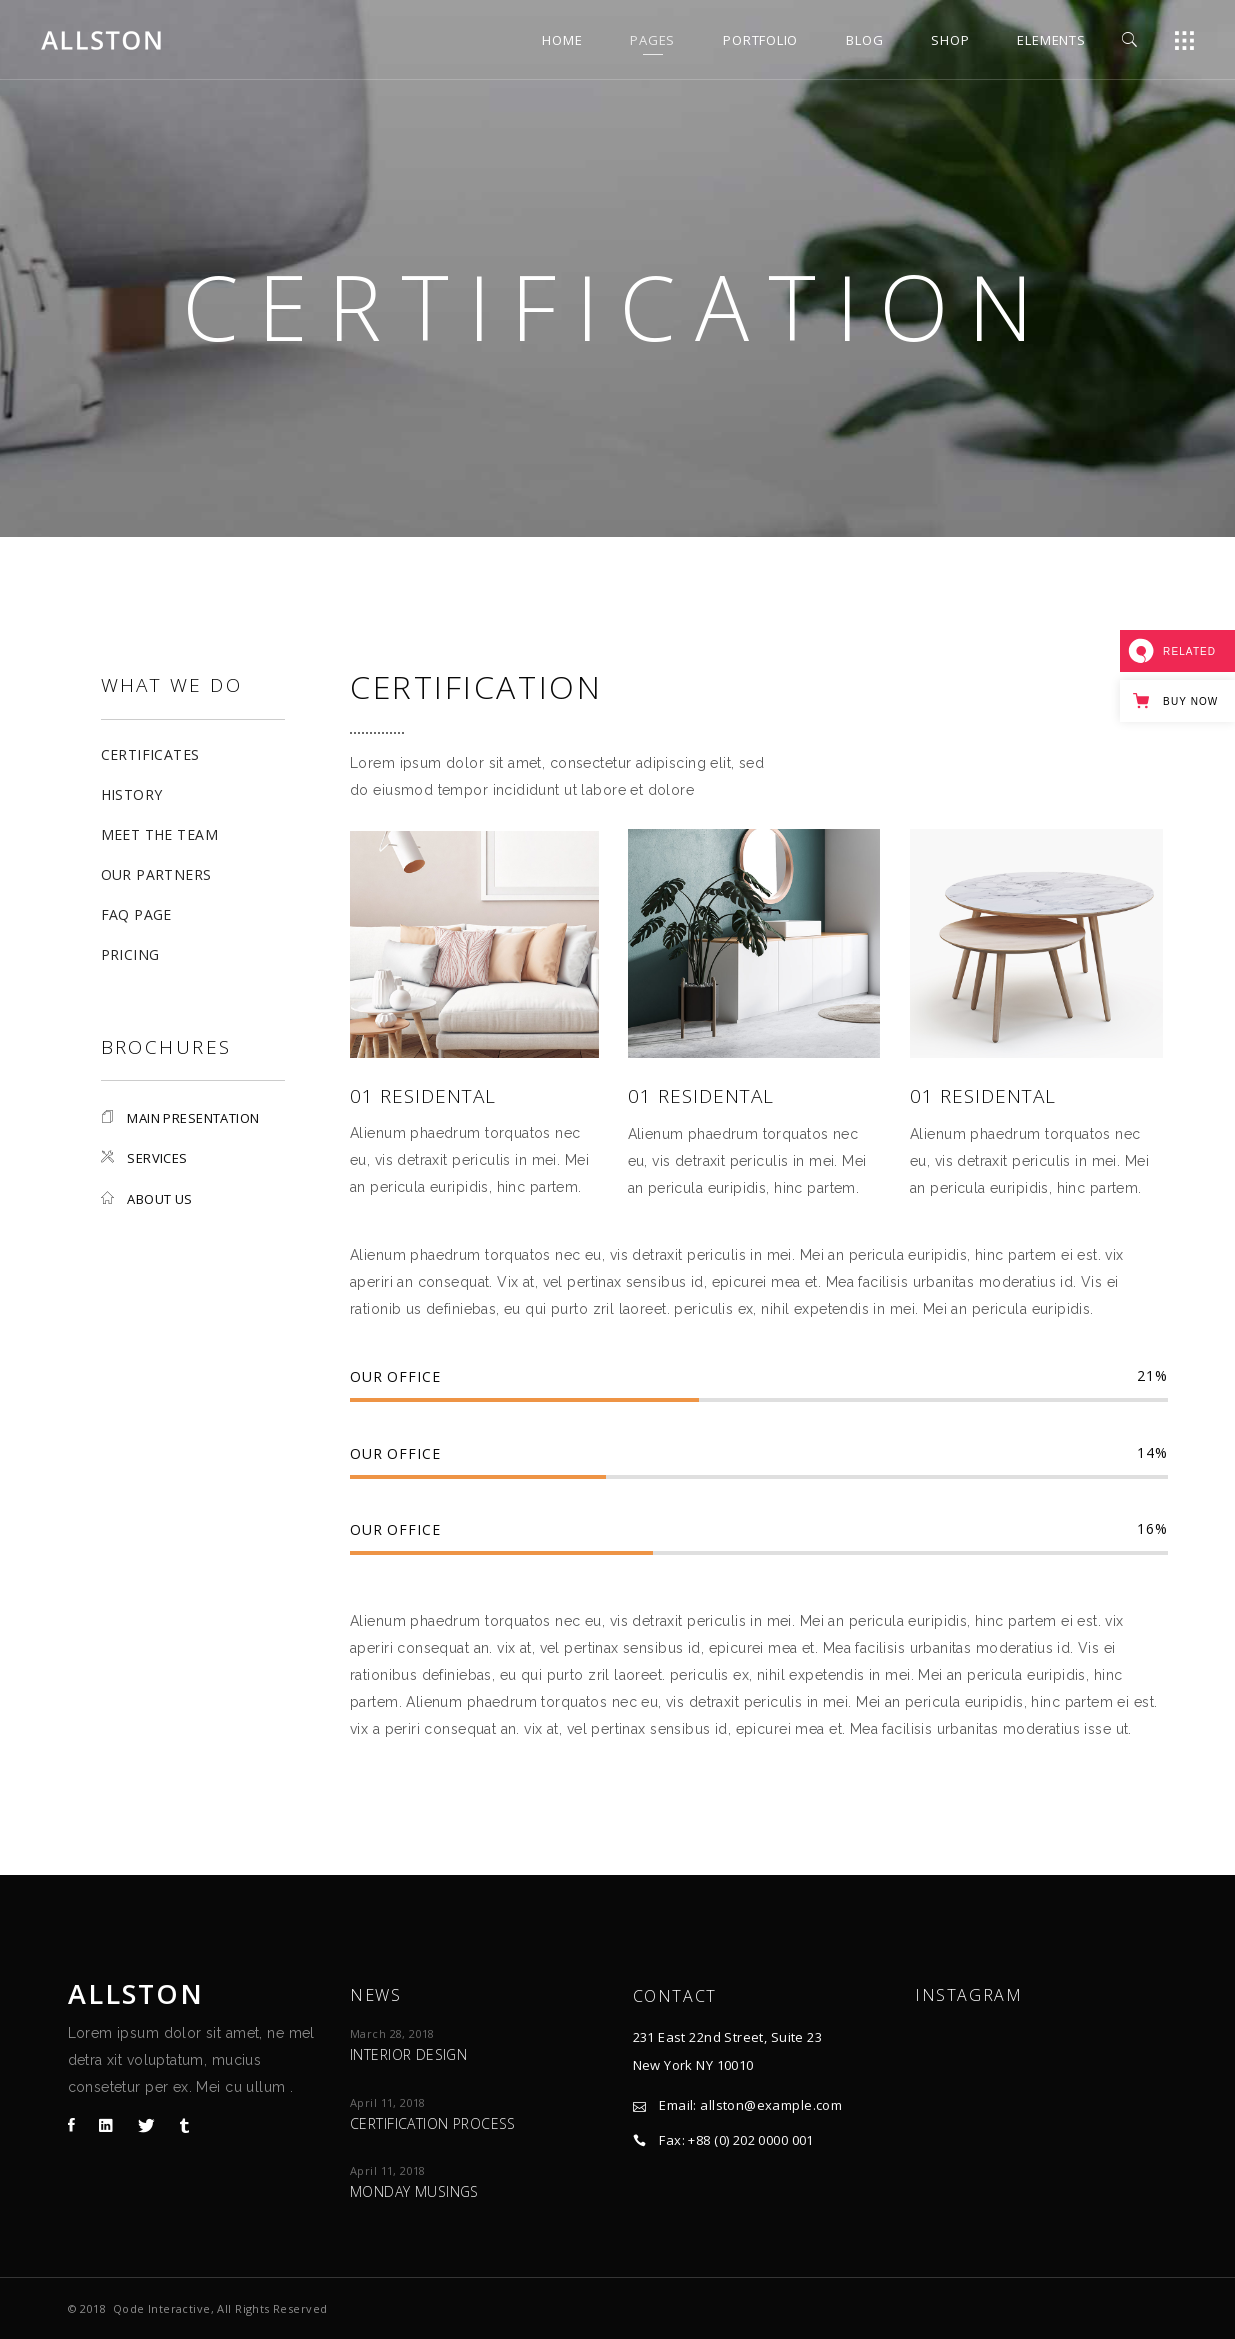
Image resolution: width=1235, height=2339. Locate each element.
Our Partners (156, 874)
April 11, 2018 (388, 2102)
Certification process (433, 2123)
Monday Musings (414, 2191)
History (132, 794)
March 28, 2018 (392, 2033)
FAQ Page (136, 914)
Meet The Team (159, 834)
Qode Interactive (162, 2308)
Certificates (150, 754)
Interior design (408, 2054)
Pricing (130, 954)
